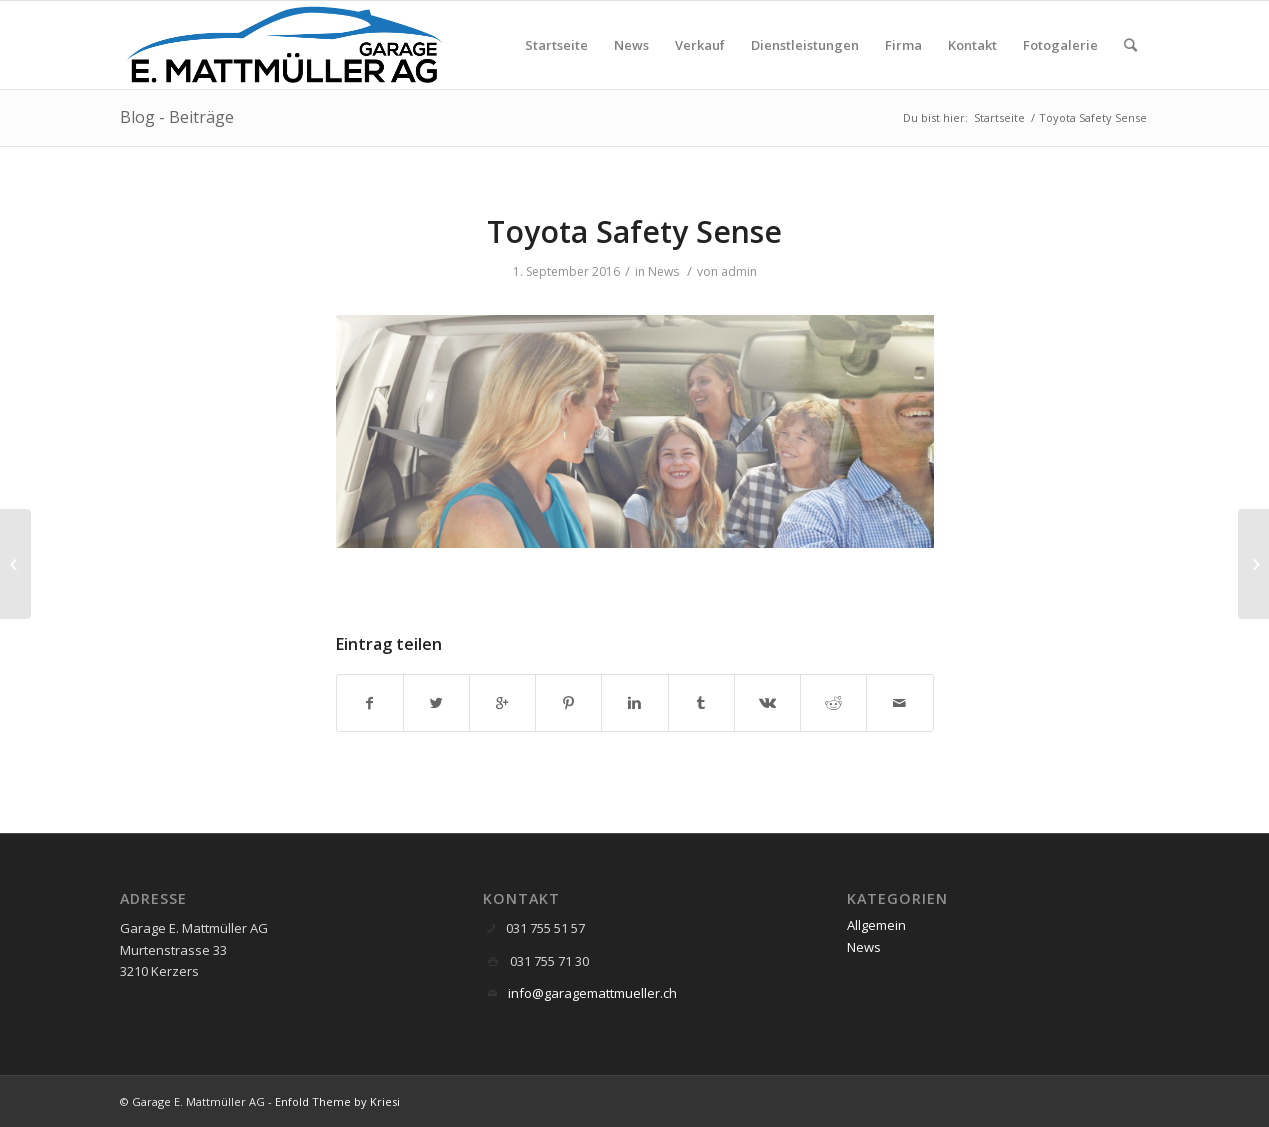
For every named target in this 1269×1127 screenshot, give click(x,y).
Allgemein (876, 925)
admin (739, 271)
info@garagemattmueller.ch (592, 993)
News (663, 271)
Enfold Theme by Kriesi (337, 1101)
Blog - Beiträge (177, 117)
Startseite (999, 117)
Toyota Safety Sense (634, 231)
